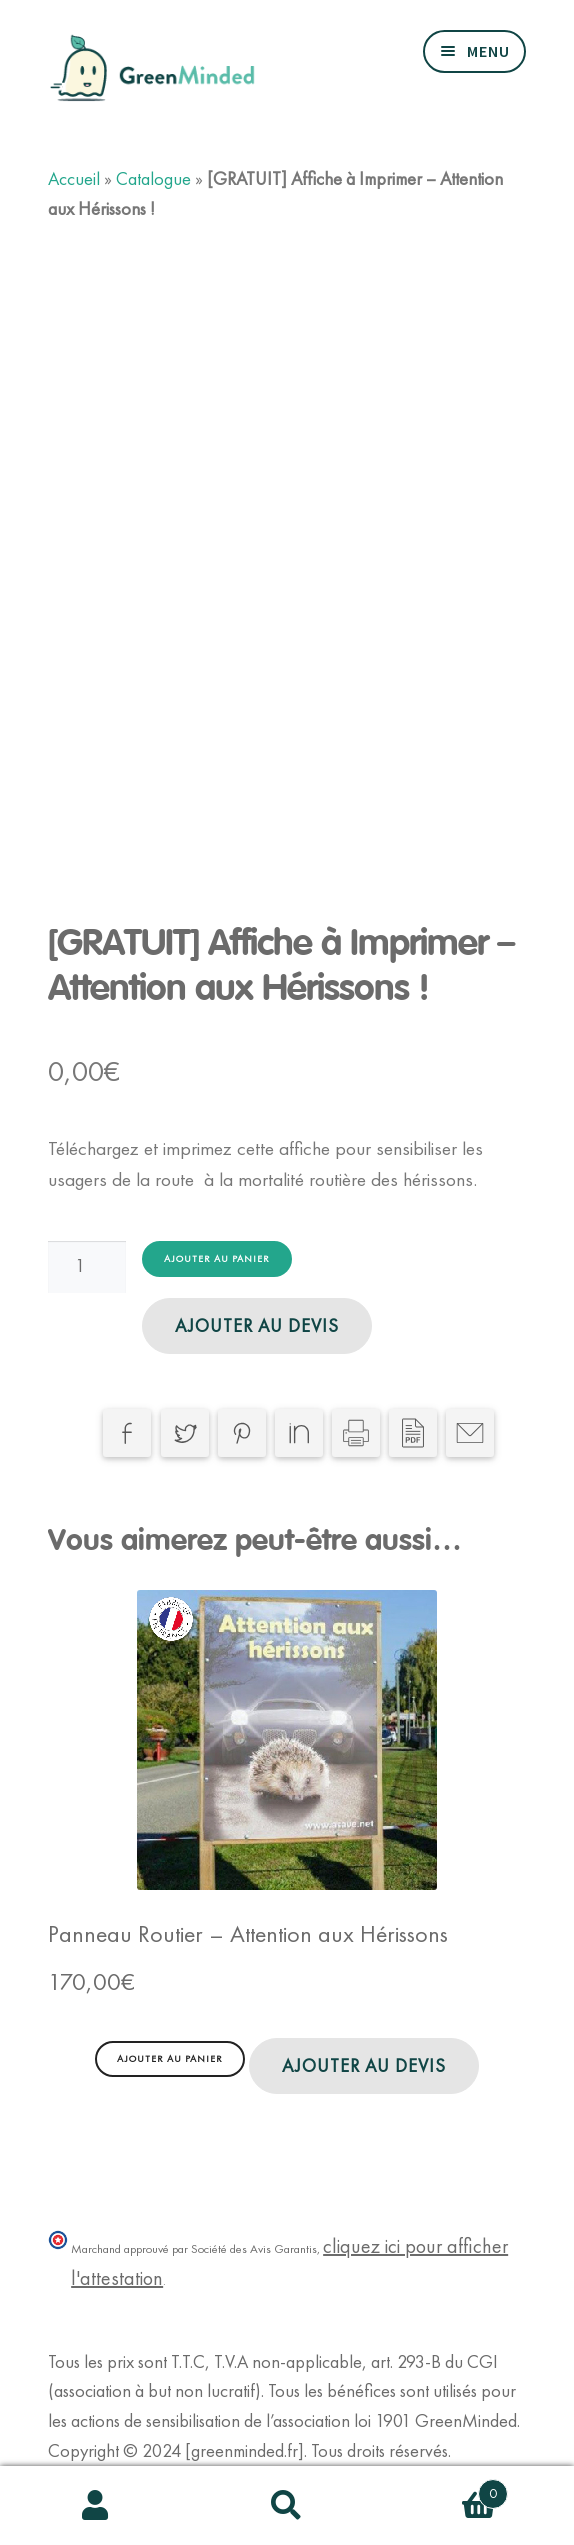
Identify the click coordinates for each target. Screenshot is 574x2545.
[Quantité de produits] (87, 1267)
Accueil (74, 179)
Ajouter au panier (217, 1258)
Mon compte (95, 2506)
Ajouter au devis (257, 1326)
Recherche (286, 2506)
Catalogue (153, 179)
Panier (445, 2489)
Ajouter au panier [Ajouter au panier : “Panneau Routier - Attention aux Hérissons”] (170, 2058)
